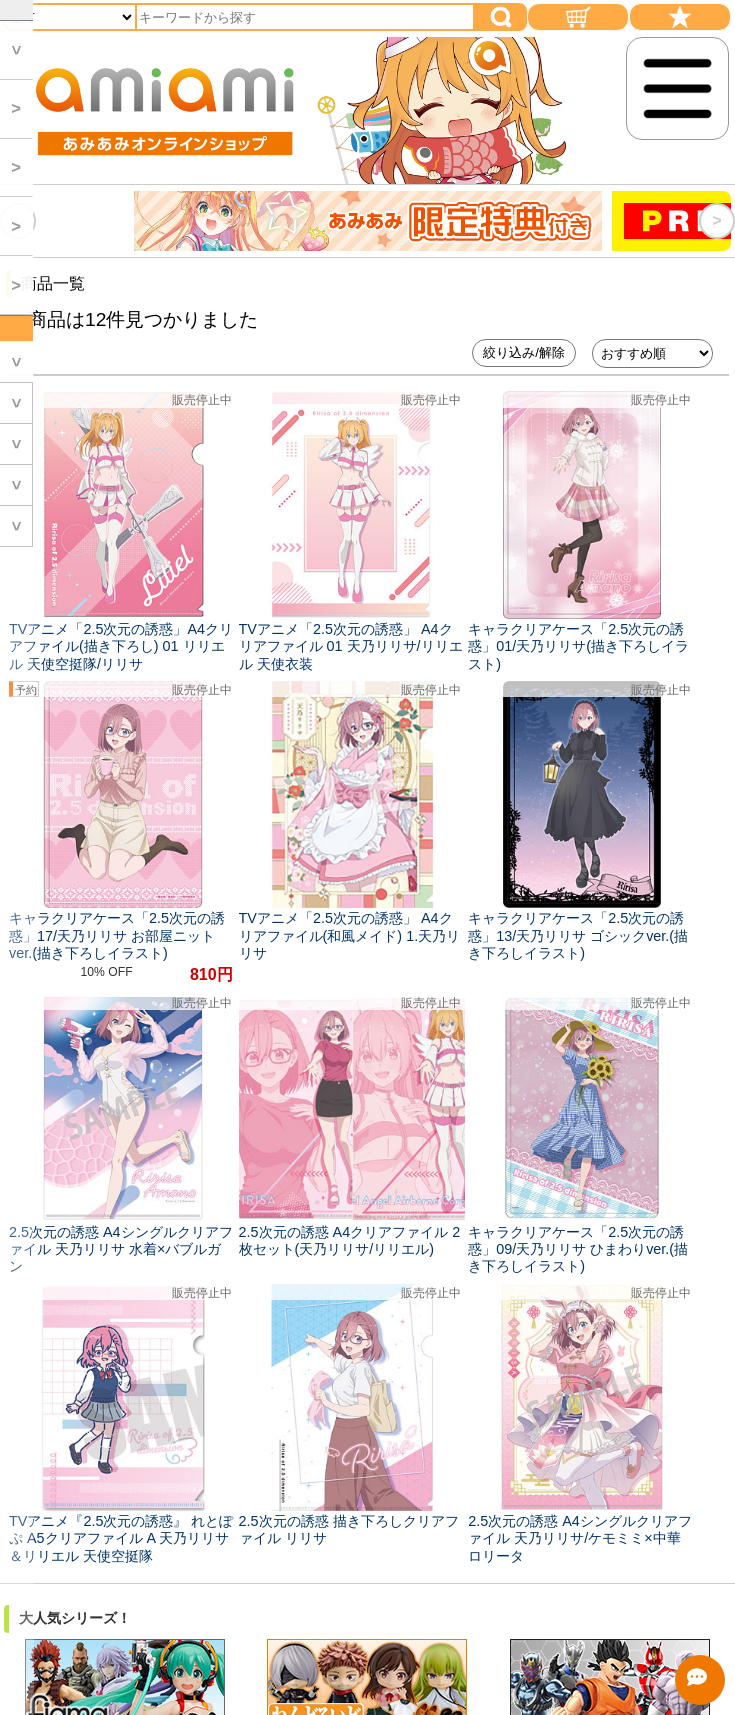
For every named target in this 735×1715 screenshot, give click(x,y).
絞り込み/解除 (524, 352)
